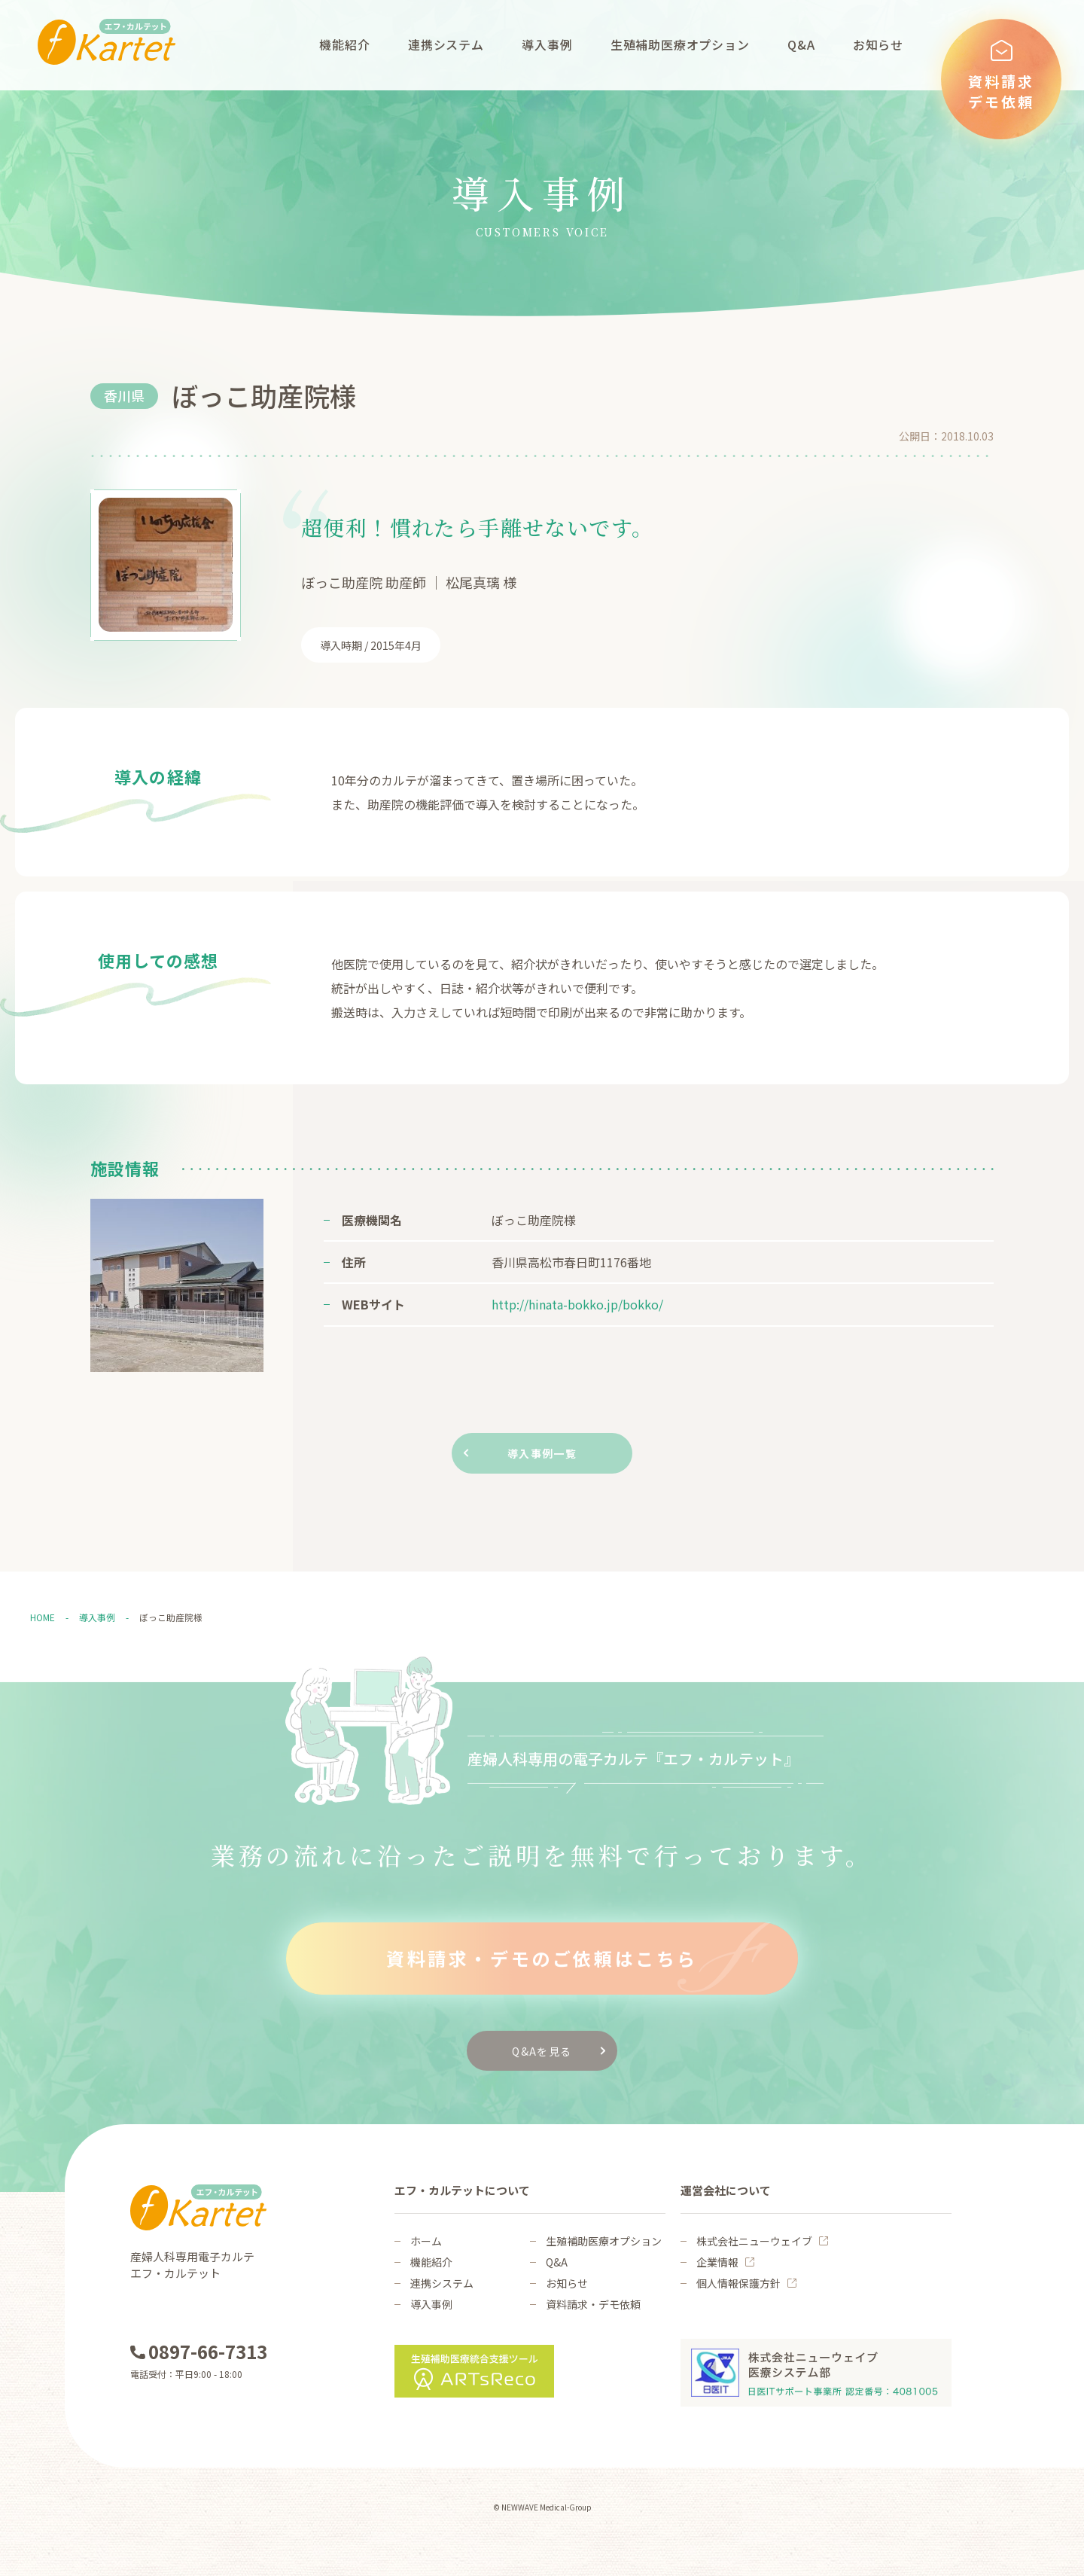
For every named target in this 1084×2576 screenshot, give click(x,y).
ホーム (426, 2240)
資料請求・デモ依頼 (593, 2304)
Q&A (801, 44)
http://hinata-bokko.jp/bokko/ (577, 1304)
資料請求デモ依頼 (1001, 91)
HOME (42, 1617)
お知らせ (878, 44)
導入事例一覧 (542, 1453)
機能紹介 (344, 44)
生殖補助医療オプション (680, 44)
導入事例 (547, 44)
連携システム (446, 44)
